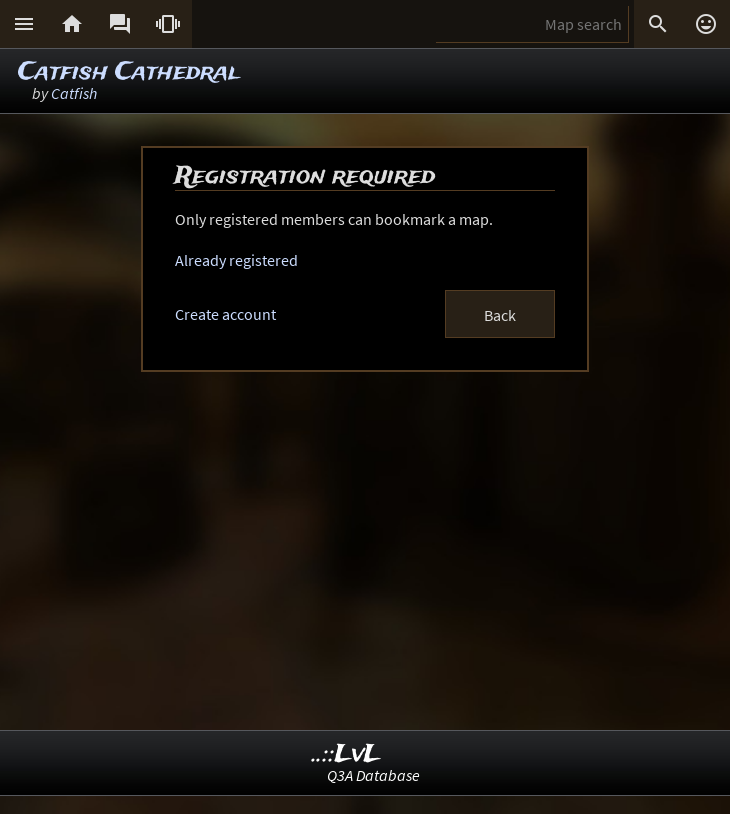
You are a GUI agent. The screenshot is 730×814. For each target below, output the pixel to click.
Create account (225, 314)
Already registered (236, 260)
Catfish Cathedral (128, 72)
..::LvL (346, 754)
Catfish (74, 93)
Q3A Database (373, 775)
